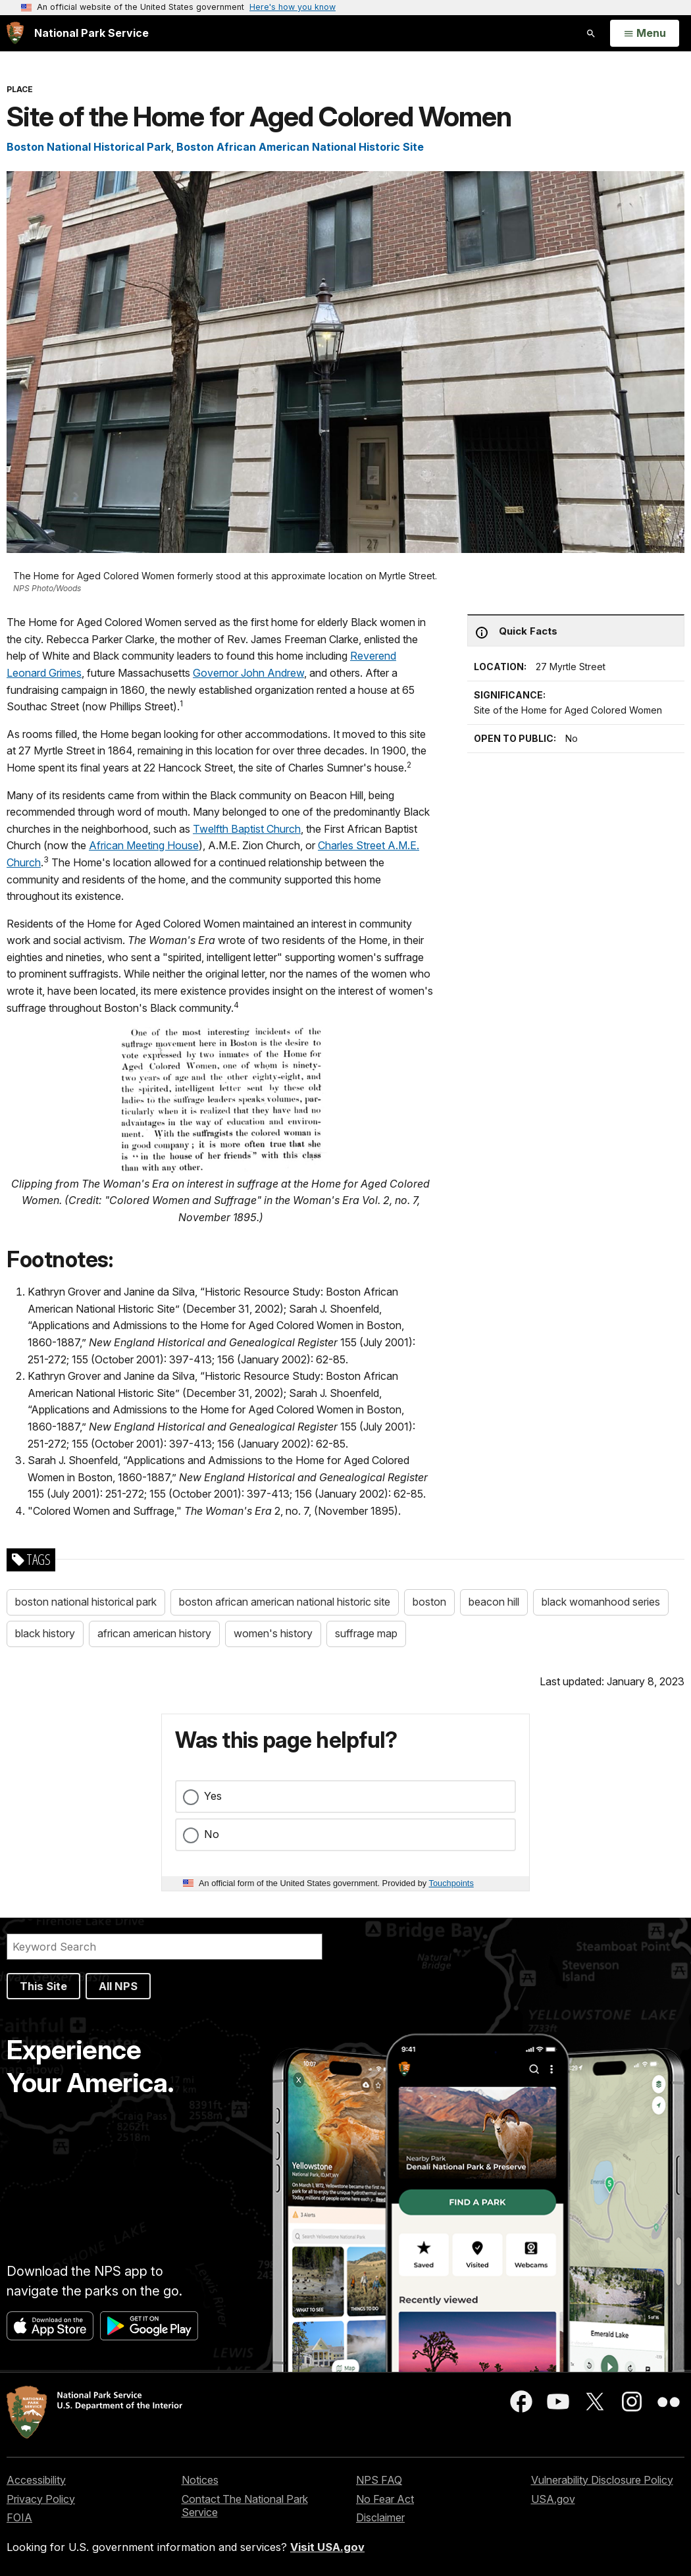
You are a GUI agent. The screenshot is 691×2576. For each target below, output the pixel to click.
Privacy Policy (41, 2499)
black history (45, 1633)
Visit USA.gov (327, 2547)
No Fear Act (385, 2499)
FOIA (19, 2517)
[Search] (164, 1946)
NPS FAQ (379, 2479)
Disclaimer (380, 2517)
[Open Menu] (644, 33)
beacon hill (494, 1601)
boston (429, 1601)
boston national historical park (86, 1601)
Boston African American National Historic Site (300, 146)
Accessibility (36, 2479)
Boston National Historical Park (89, 146)
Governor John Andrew (248, 672)
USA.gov (553, 2499)
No (211, 1834)
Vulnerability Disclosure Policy (602, 2479)
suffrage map (366, 1633)
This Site (43, 1986)
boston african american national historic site (284, 1601)
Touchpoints (451, 1883)
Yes (213, 1795)
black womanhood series (601, 1601)
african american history (154, 1633)
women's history (273, 1633)
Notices (200, 2479)
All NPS (118, 1986)
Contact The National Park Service (245, 2505)
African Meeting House (144, 845)
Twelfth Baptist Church (247, 828)
